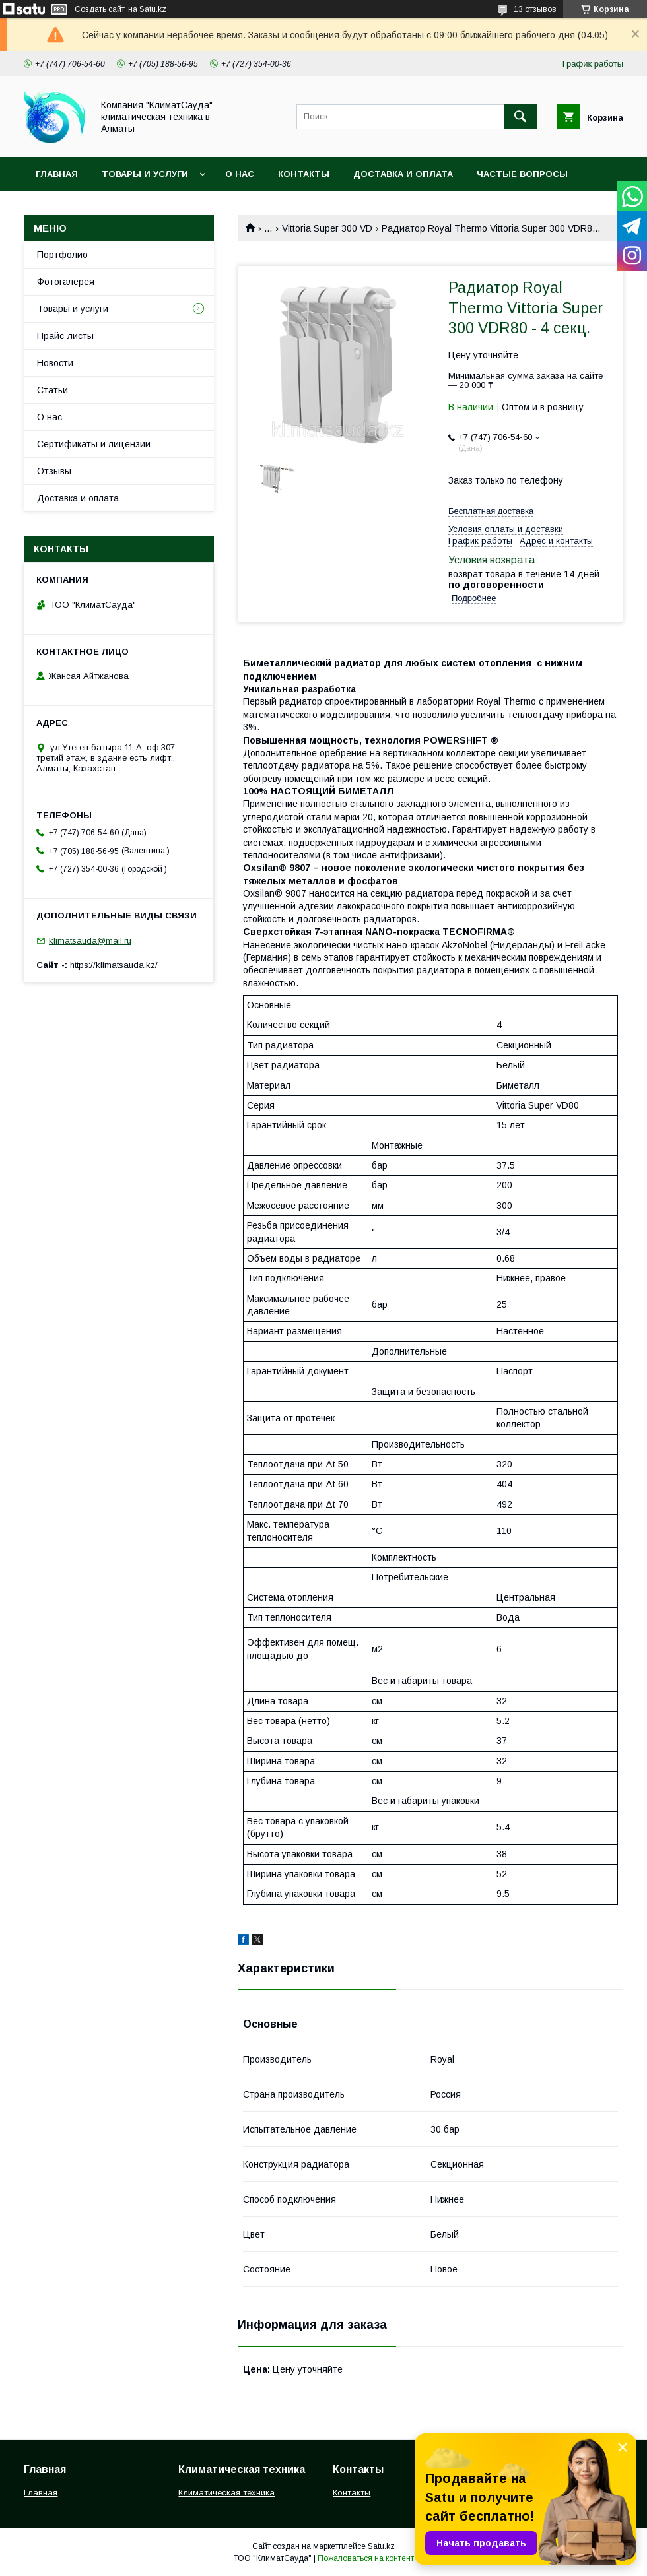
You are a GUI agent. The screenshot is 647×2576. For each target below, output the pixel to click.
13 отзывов (535, 9)
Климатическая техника (226, 2492)
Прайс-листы (65, 336)
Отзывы (54, 471)
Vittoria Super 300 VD (327, 228)
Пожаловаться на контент (366, 2558)
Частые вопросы (522, 174)
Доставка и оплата (403, 174)
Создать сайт (100, 9)
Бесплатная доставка (490, 511)
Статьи (52, 390)
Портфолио (62, 254)
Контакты (303, 174)
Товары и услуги (145, 174)
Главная (57, 174)
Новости (55, 363)
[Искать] (520, 116)
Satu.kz (381, 2546)
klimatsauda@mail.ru (90, 941)
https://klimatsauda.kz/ (114, 965)
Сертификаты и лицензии (94, 444)
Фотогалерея (65, 281)
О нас (239, 174)
